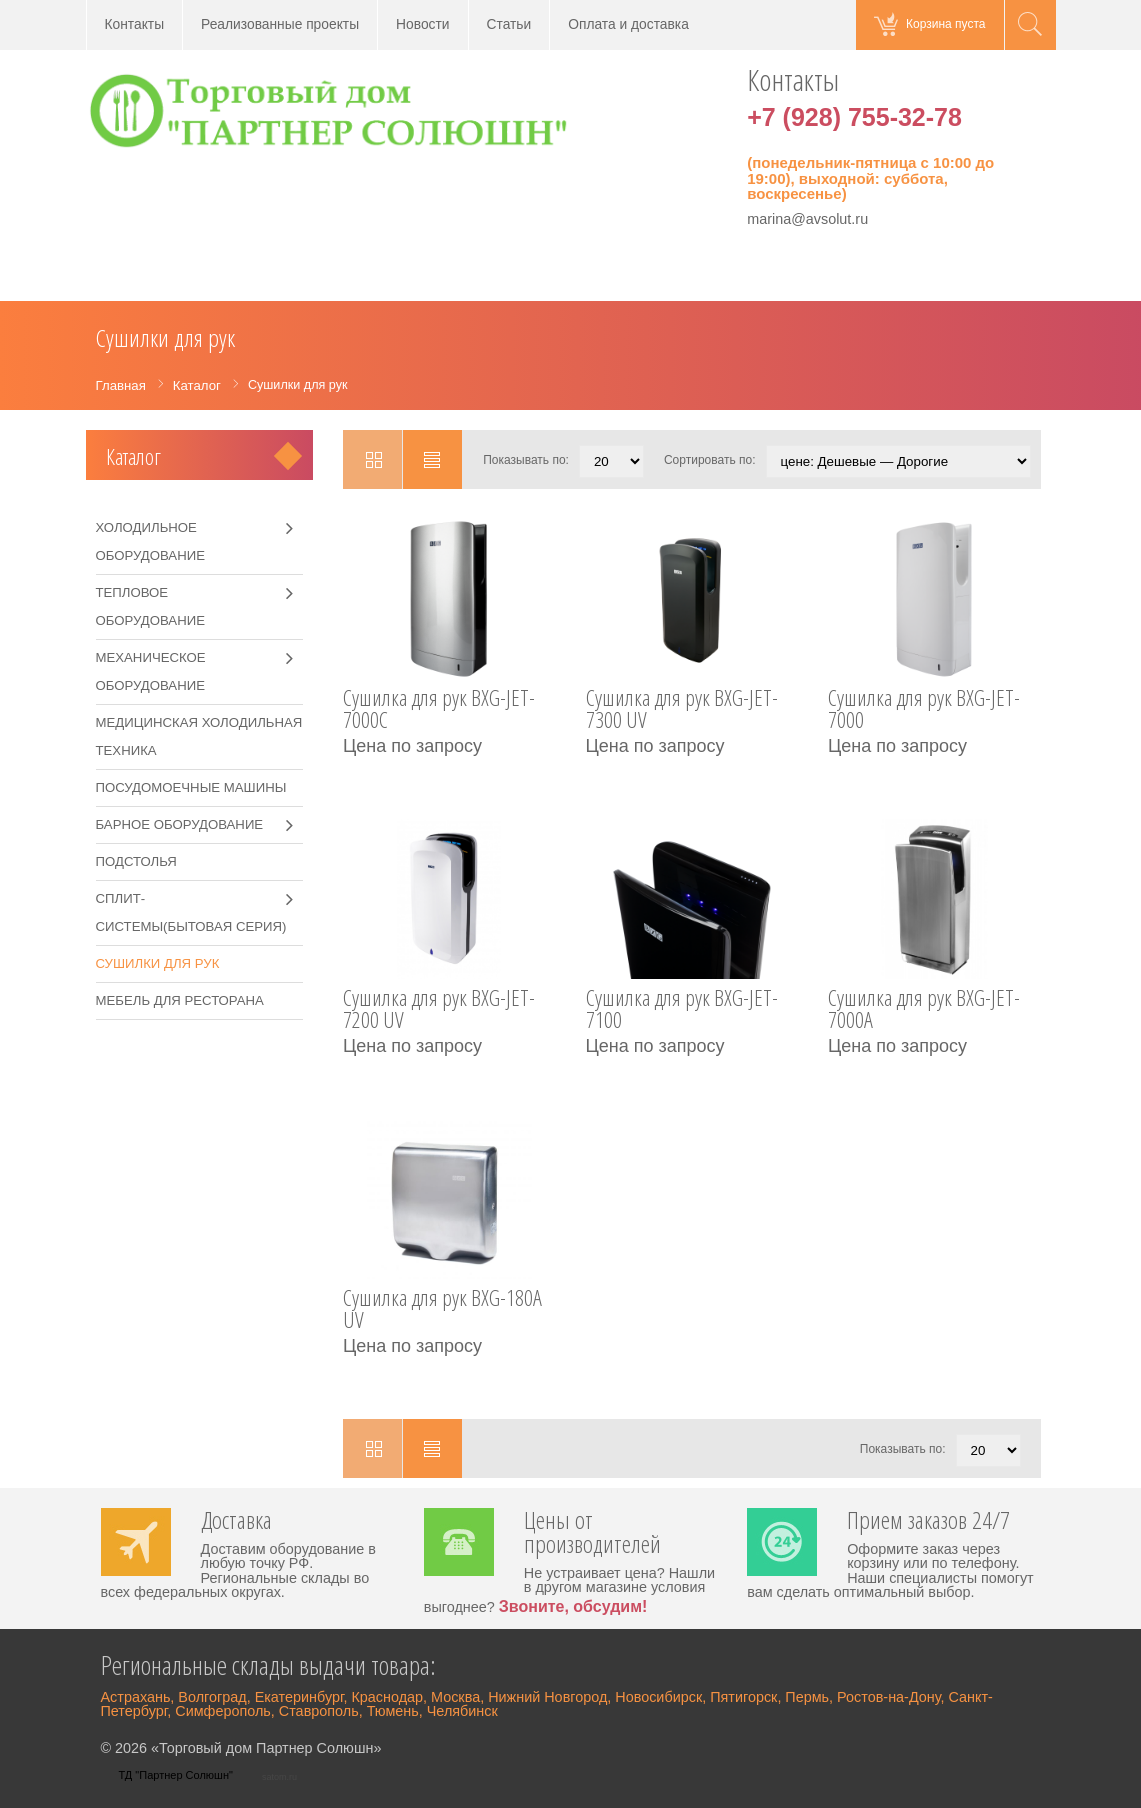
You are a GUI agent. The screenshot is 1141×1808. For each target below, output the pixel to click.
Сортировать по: (710, 460)
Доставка (236, 1522)
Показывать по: (526, 460)
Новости (422, 24)
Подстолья (136, 861)
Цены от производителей (592, 1534)
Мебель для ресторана (180, 1000)
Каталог (133, 456)
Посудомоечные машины (191, 787)
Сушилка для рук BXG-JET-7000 (924, 711)
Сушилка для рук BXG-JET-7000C (439, 711)
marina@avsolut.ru (807, 219)
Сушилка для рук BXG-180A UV (442, 1311)
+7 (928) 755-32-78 (854, 117)
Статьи (509, 24)
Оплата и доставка (628, 24)
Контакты (135, 24)
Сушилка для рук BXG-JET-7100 (682, 1011)
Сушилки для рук (158, 963)
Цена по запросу (412, 746)
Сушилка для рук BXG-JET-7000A (924, 1011)
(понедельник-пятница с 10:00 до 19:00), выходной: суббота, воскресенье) (870, 178)
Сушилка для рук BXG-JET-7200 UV (439, 1011)
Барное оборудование (180, 824)
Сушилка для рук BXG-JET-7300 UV (682, 711)
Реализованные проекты (280, 24)
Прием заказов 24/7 (928, 1522)
